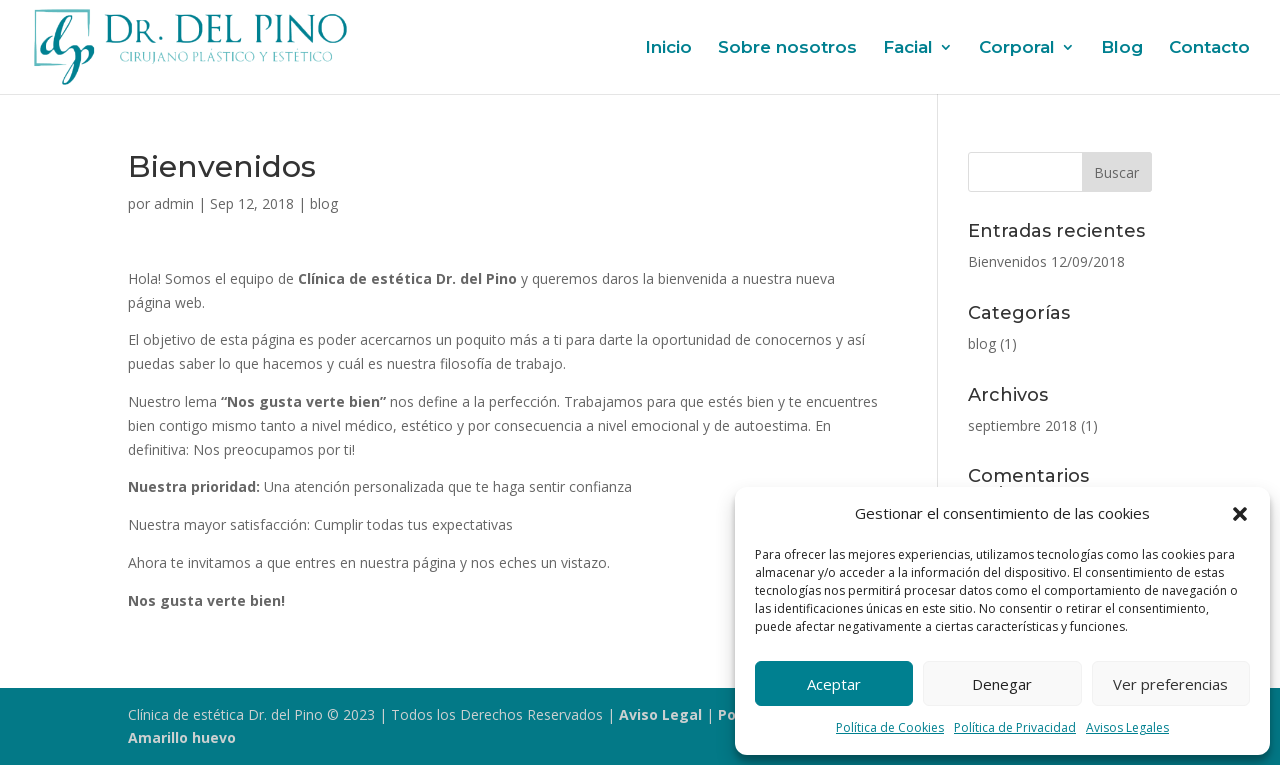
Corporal (1017, 48)
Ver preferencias (1170, 684)
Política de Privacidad (1015, 727)
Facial (908, 48)
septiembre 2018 (1022, 425)
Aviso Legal (660, 714)
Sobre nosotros (787, 48)
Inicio (668, 48)
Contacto (1209, 48)
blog (324, 203)
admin (174, 203)
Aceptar (834, 684)
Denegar (1002, 684)
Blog (1122, 48)
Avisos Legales (1127, 727)
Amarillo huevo (182, 737)
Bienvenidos (1007, 261)
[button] (1240, 514)
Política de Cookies (890, 727)
